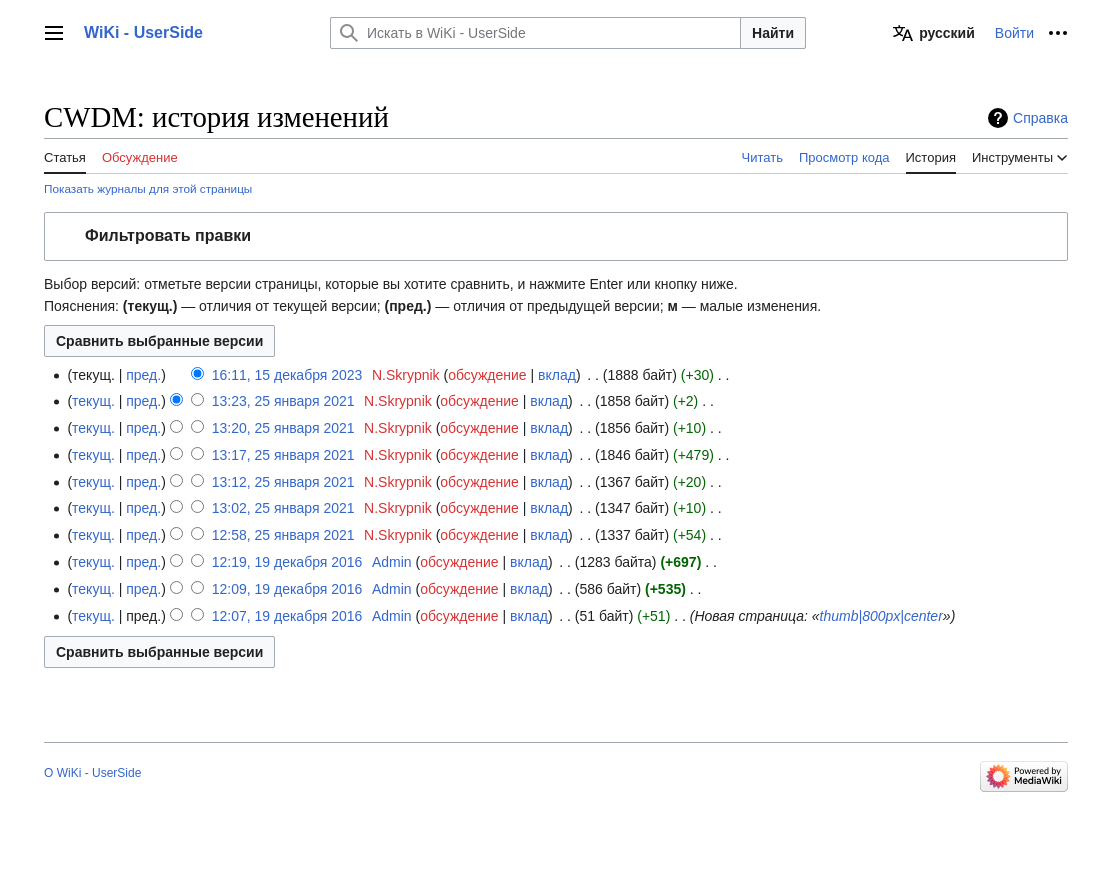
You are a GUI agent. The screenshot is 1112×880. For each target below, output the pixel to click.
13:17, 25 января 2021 (283, 455)
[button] (556, 236)
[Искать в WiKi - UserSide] (535, 33)
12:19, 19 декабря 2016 (287, 562)
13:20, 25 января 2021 (283, 428)
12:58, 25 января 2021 (283, 535)
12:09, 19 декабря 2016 (287, 589)
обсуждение (487, 375)
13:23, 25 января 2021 (283, 401)
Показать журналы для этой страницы (148, 188)
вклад (557, 375)
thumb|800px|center (881, 616)
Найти (773, 33)
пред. (143, 375)
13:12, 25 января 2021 (283, 482)
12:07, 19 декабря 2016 (287, 616)
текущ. (93, 401)
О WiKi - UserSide (92, 773)
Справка (1040, 118)
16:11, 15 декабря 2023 (287, 375)
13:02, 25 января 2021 (283, 508)
